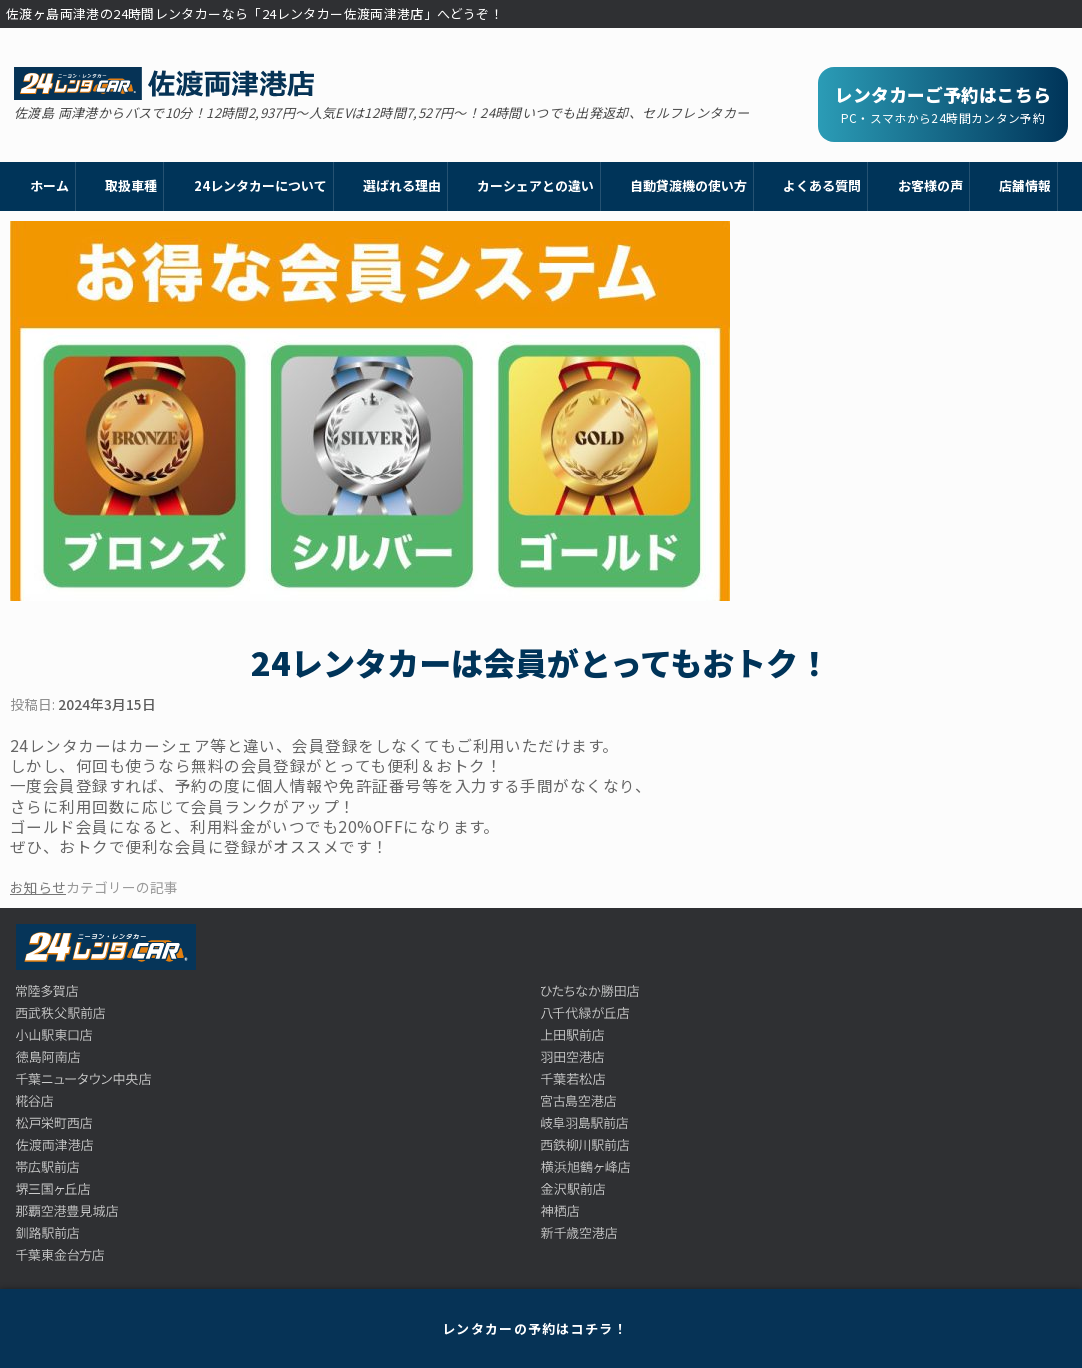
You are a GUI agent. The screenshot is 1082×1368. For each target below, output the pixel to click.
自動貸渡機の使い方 (688, 185)
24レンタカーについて (260, 185)
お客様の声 (930, 185)
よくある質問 (822, 185)
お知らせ (38, 887)
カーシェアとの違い (535, 185)
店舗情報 (1025, 185)
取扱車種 (131, 185)
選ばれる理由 (402, 185)
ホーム (49, 185)
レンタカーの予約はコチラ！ (535, 1328)
